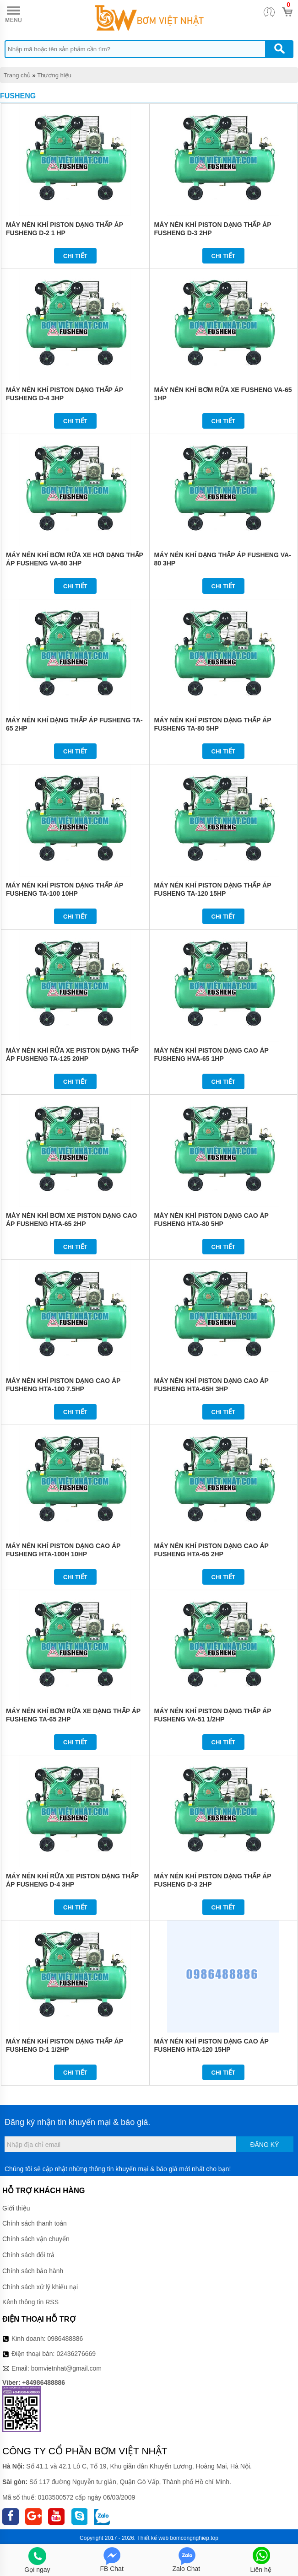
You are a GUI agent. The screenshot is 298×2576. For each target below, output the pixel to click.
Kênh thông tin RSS (30, 2302)
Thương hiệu (54, 75)
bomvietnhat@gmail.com (66, 2368)
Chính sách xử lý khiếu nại (40, 2287)
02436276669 (76, 2353)
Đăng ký (264, 2144)
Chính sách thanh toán (34, 2223)
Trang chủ (17, 75)
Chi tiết (75, 256)
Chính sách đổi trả (28, 2255)
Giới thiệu (16, 2208)
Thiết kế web (152, 2538)
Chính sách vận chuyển (36, 2239)
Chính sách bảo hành (32, 2271)
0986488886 (65, 2338)
